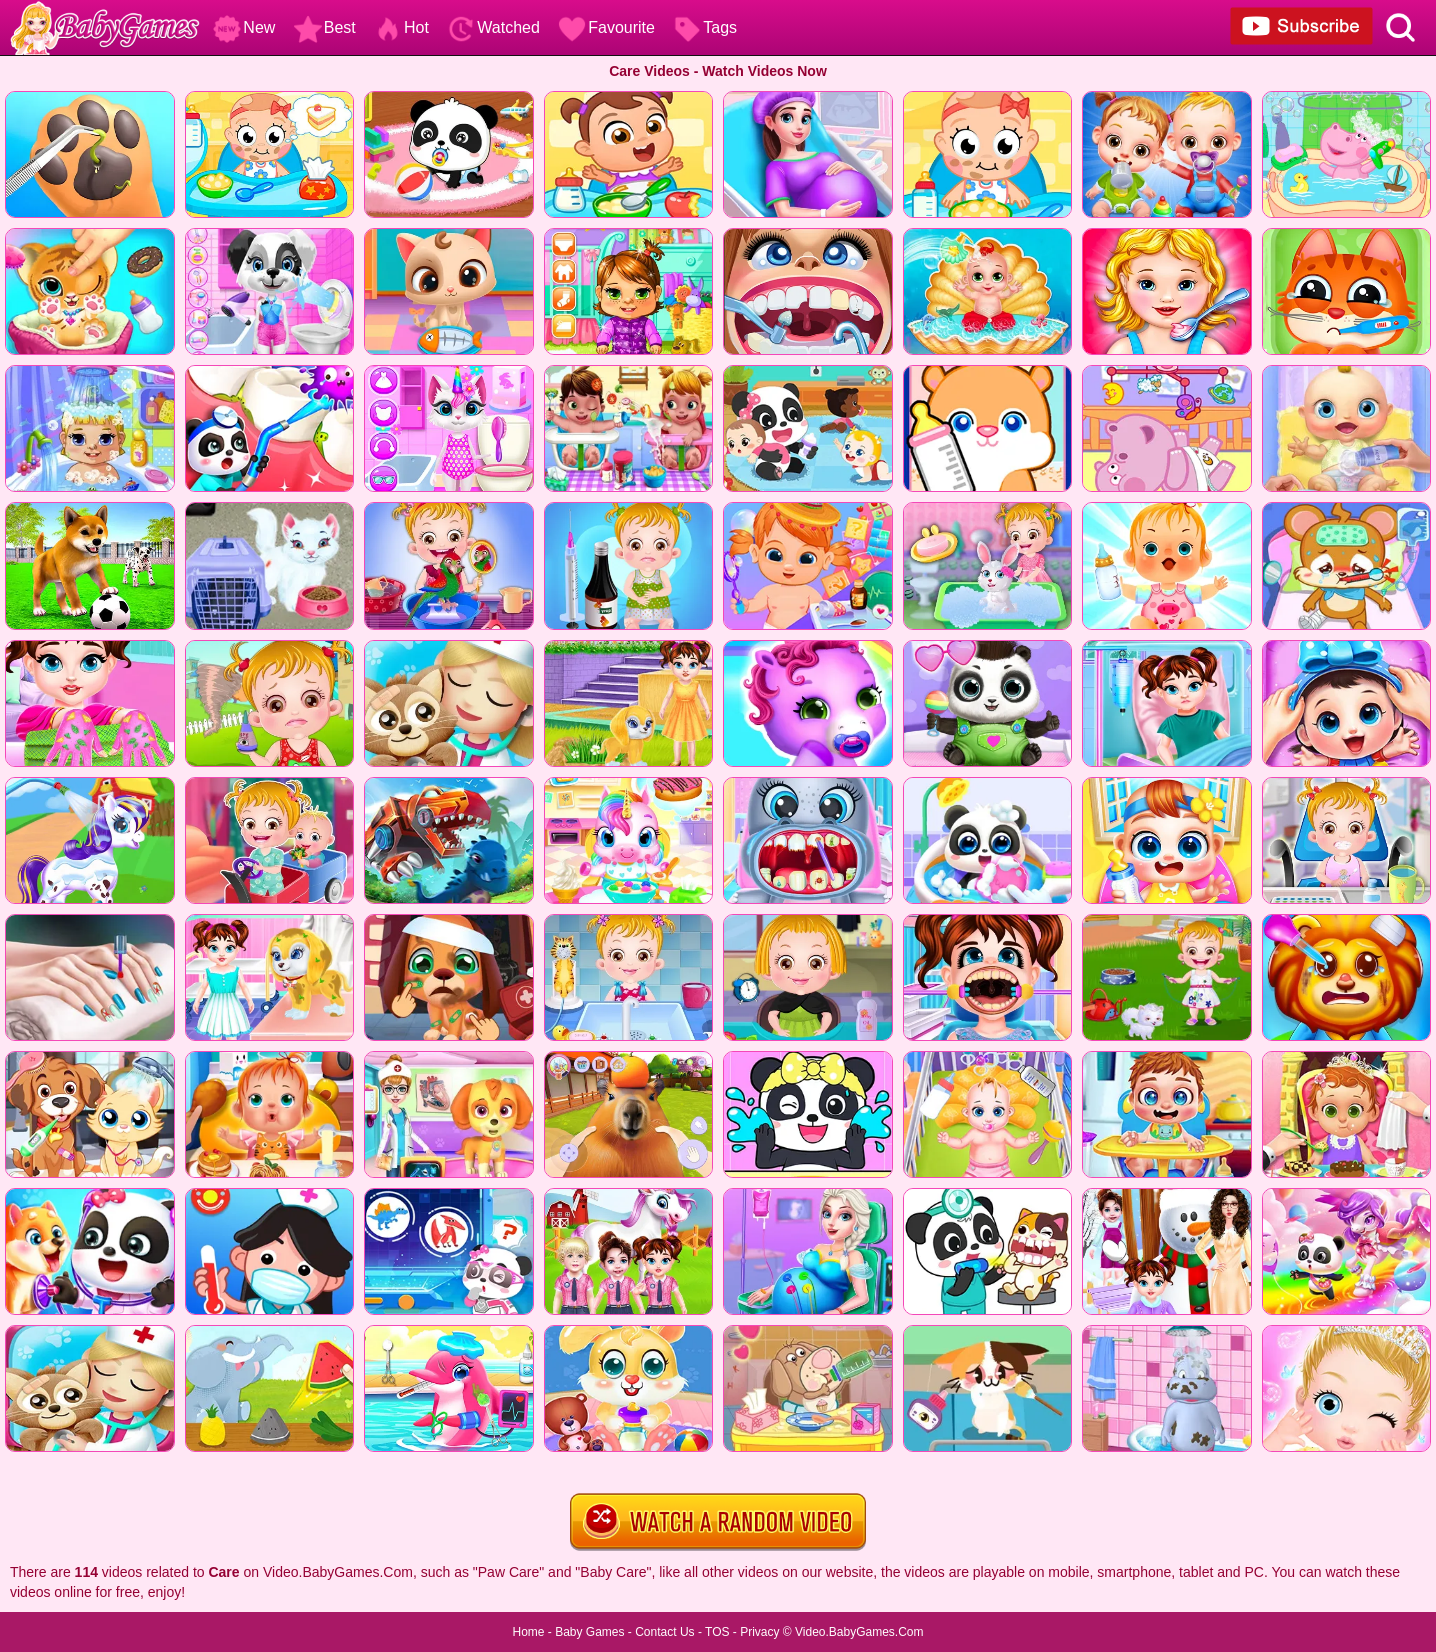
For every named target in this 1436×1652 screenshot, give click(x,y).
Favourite (606, 27)
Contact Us (664, 1632)
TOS (717, 1632)
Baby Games (589, 1632)
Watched (493, 27)
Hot (401, 27)
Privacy (759, 1632)
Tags (705, 27)
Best (325, 27)
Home (528, 1632)
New (244, 27)
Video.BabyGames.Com (859, 1632)
